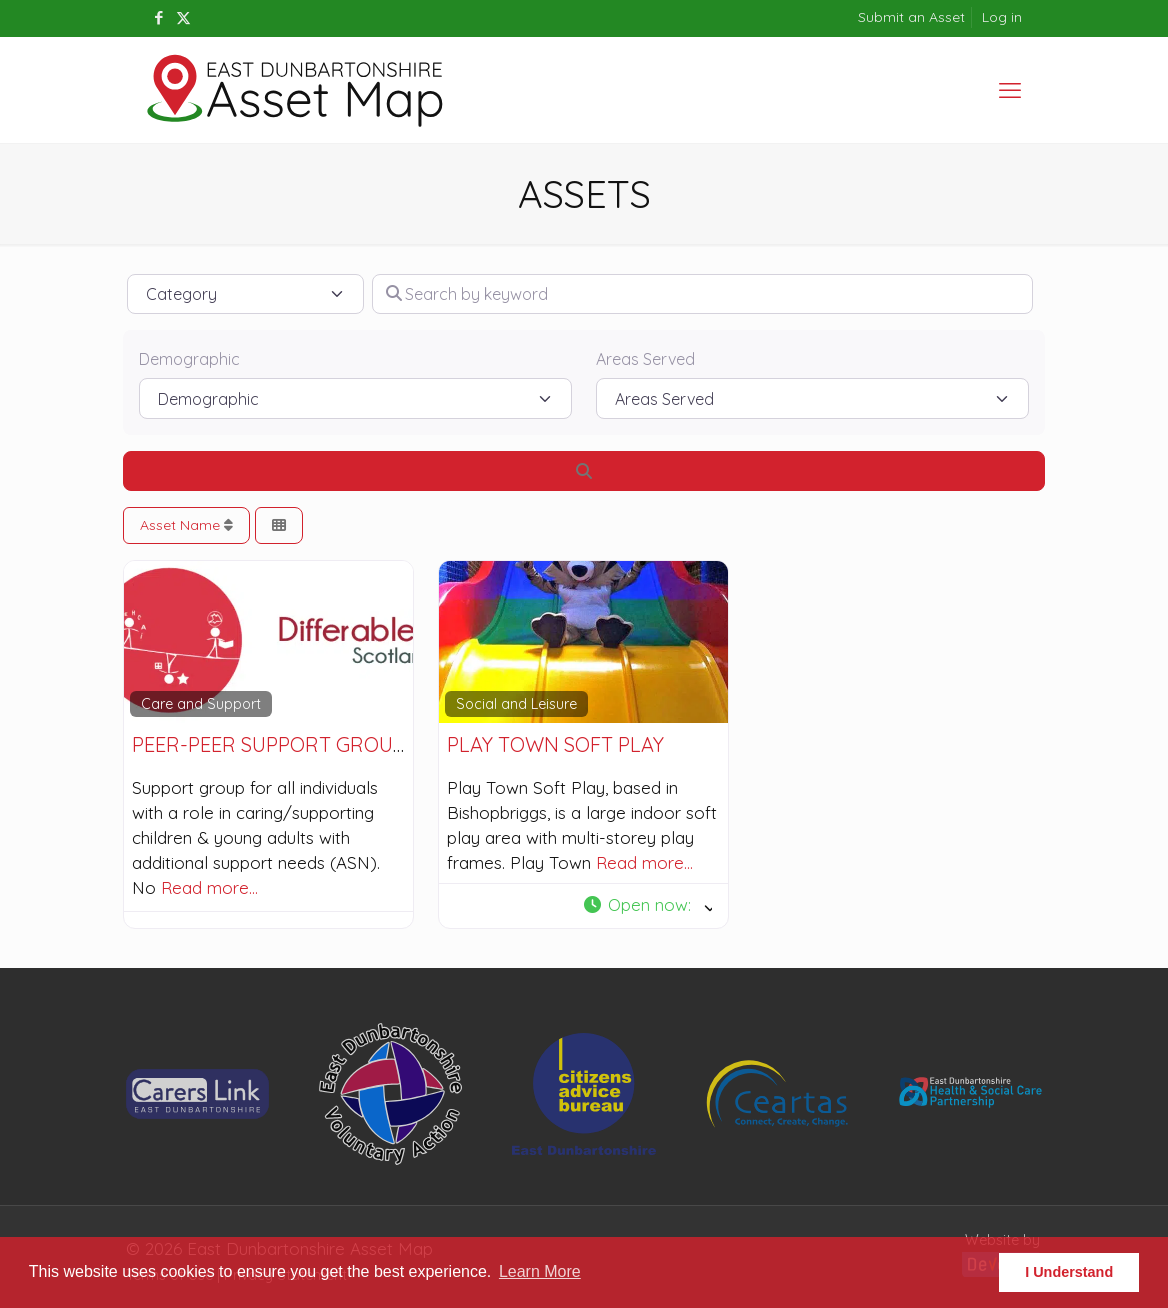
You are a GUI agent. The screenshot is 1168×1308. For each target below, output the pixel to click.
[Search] (583, 471)
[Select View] (279, 525)
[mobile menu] (1010, 90)
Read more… (209, 887)
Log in (1002, 17)
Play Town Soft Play (555, 744)
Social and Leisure (516, 704)
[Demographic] (355, 398)
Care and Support (201, 704)
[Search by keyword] (702, 294)
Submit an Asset (911, 17)
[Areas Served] (812, 398)
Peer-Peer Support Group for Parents (337, 744)
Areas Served (645, 359)
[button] (647, 905)
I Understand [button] (1069, 1272)
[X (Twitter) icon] (183, 17)
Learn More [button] (540, 1271)
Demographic (189, 359)
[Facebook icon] (158, 17)
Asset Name (186, 525)
